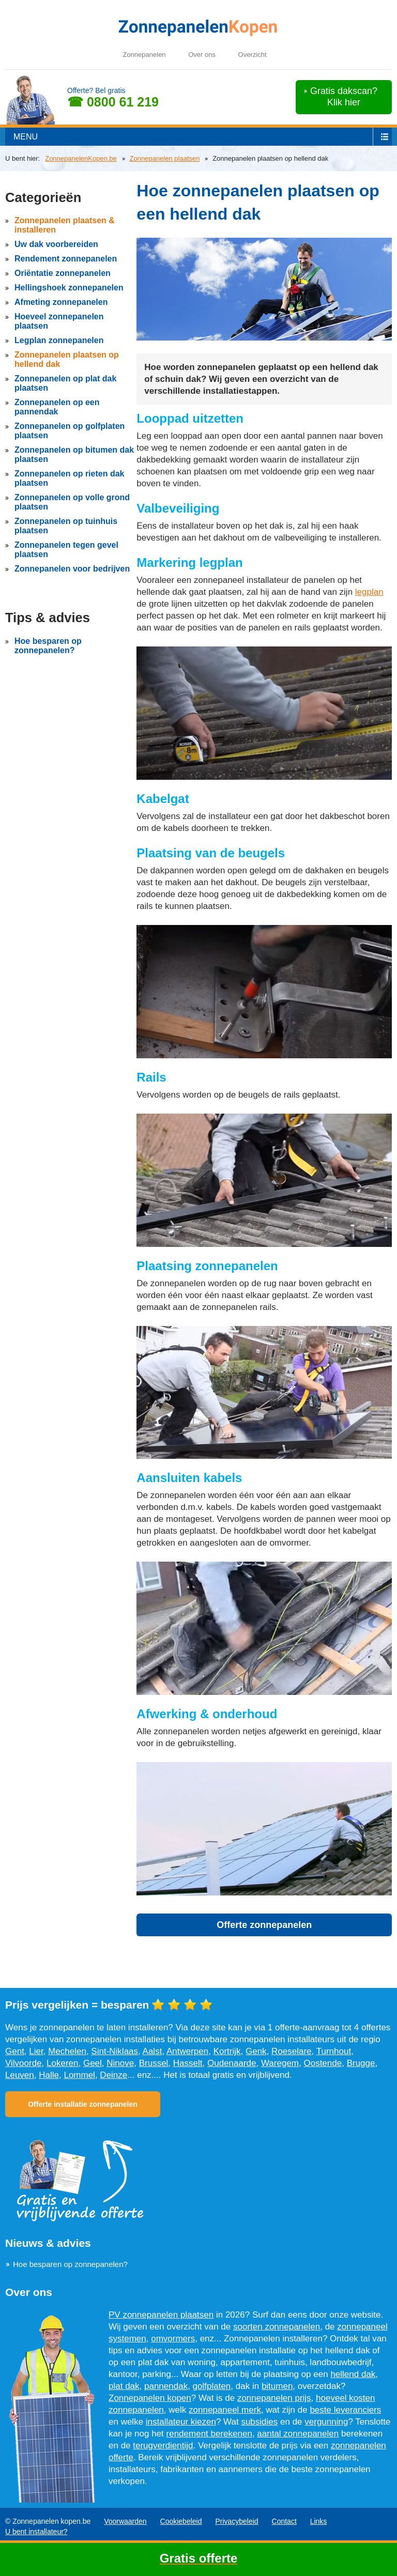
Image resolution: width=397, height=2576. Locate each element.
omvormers (173, 2338)
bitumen (277, 2386)
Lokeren (62, 2063)
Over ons (202, 54)
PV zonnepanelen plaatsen (161, 2315)
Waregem (280, 2063)
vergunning (326, 2422)
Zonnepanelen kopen (150, 2398)
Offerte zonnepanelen (264, 1925)
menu (25, 136)
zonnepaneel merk (225, 2410)
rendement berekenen (209, 2434)
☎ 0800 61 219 (113, 102)
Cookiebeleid (181, 2521)
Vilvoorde (23, 2063)
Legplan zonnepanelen (58, 340)
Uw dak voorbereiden (56, 244)
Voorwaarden (125, 2521)
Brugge (361, 2063)
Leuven (19, 2075)
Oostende (322, 2063)
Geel (92, 2063)
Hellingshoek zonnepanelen (69, 287)
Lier (36, 2051)
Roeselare (291, 2051)
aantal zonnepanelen (298, 2434)
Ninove (120, 2063)
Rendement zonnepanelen (65, 258)
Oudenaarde (231, 2063)
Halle (49, 2075)
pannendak (166, 2386)
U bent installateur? (36, 2531)
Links (318, 2521)
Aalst (152, 2051)
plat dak (124, 2386)
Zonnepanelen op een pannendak (56, 407)
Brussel (154, 2063)
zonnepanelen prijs (274, 2398)
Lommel (79, 2075)
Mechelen (67, 2051)
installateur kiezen (181, 2422)
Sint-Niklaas (114, 2051)
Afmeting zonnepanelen (61, 302)
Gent (14, 2051)
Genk (256, 2051)
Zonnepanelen (144, 54)
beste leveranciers (345, 2410)
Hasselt (188, 2063)
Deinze (113, 2075)
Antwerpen (187, 2051)
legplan (369, 592)
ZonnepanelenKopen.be (81, 158)
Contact (284, 2521)
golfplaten (212, 2386)
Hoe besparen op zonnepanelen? (48, 646)
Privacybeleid (236, 2521)
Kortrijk (227, 2051)
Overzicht (252, 54)
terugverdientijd (163, 2445)
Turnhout (333, 2051)
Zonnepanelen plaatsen (165, 158)
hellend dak (352, 2374)
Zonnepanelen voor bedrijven (72, 568)
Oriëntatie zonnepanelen (62, 273)
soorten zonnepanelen (276, 2327)
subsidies (259, 2422)
